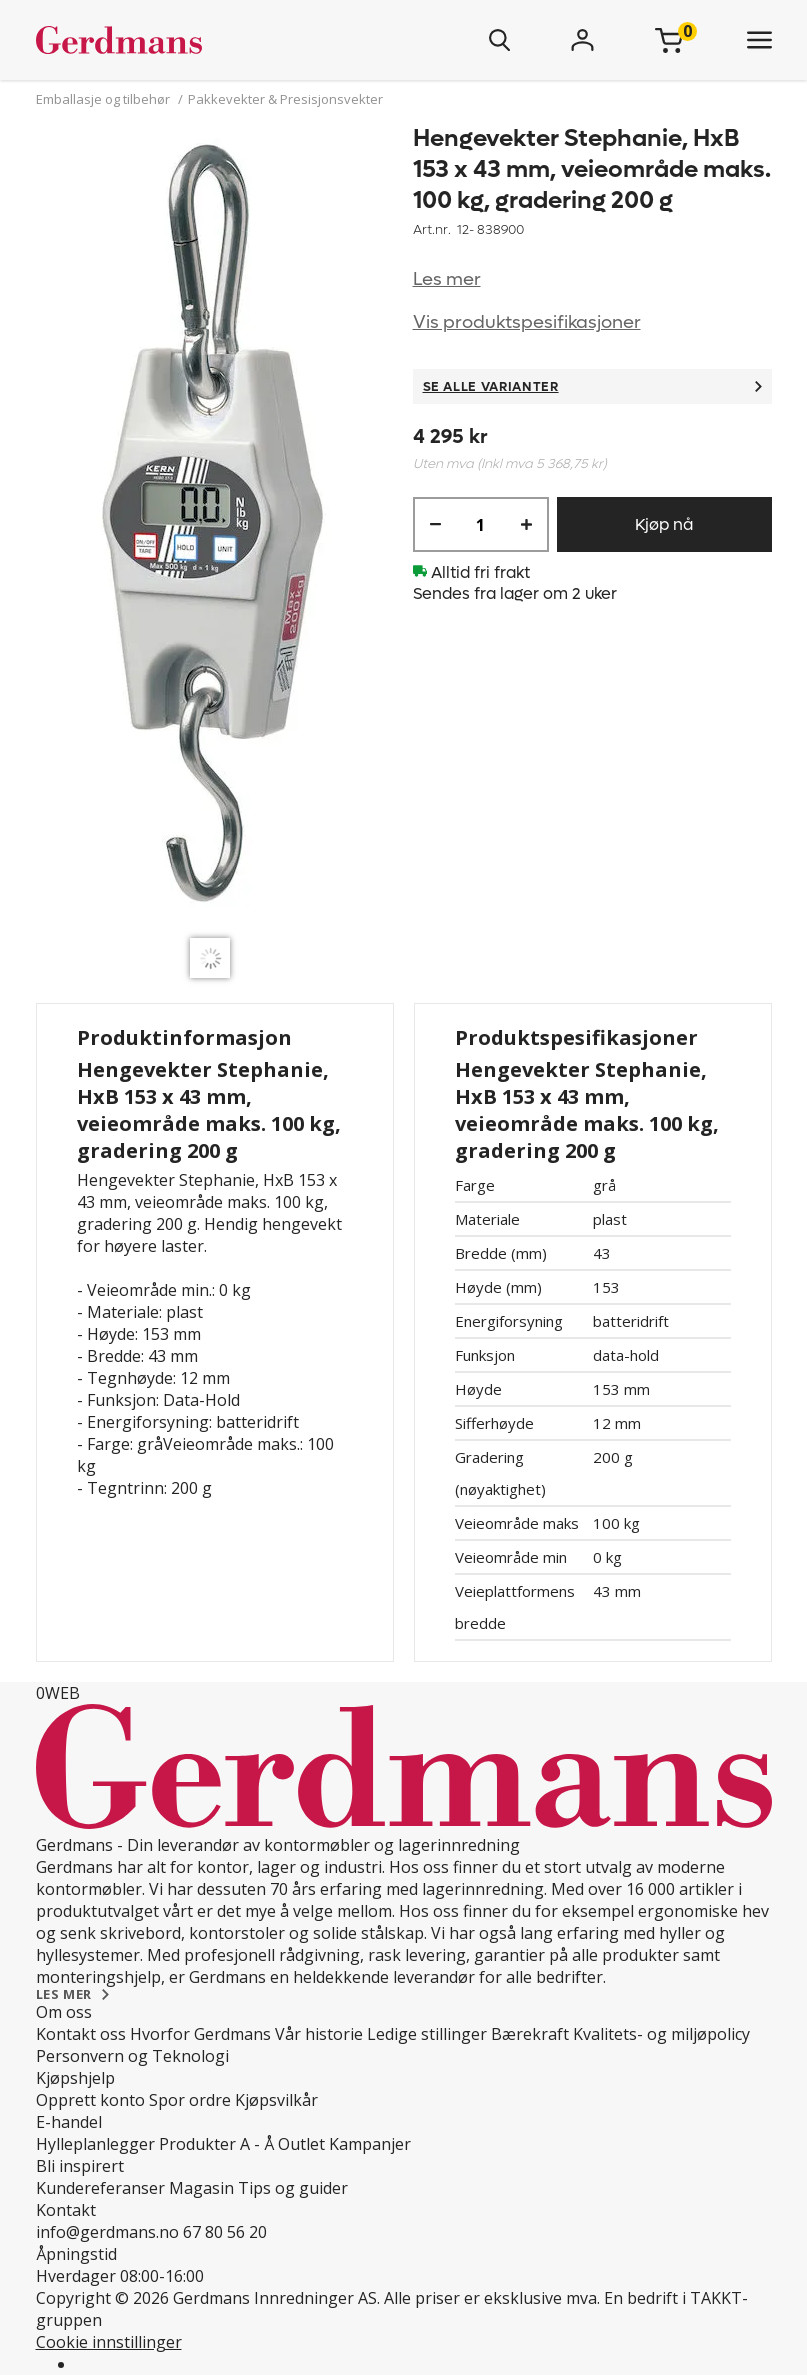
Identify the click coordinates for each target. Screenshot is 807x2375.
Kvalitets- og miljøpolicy (661, 2034)
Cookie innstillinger (109, 2342)
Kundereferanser (100, 2188)
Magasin (201, 2188)
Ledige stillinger (427, 2034)
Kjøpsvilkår (276, 2100)
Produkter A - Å (216, 2144)
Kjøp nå (664, 524)
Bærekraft (530, 2034)
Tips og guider (293, 2188)
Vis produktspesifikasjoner (527, 322)
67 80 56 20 (225, 2232)
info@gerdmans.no (107, 2232)
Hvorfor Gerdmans (200, 2034)
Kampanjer (370, 2144)
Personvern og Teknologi (132, 2056)
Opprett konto (90, 2100)
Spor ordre (190, 2100)
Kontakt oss (81, 2034)
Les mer (447, 279)
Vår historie (319, 2034)
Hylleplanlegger (95, 2144)
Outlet (301, 2144)
